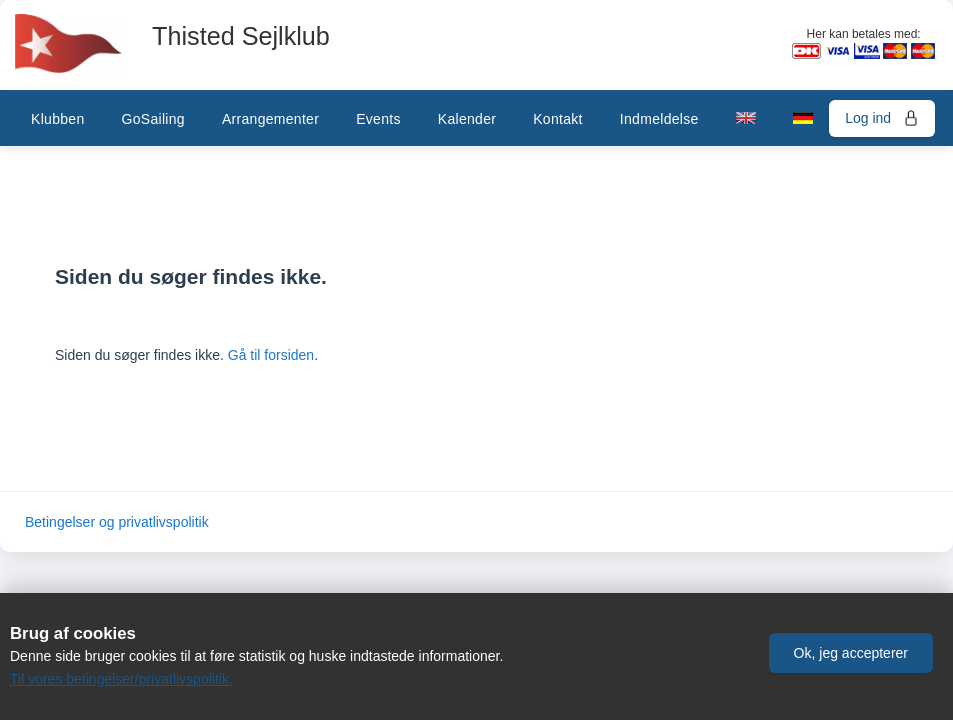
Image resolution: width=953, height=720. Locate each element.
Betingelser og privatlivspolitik (117, 522)
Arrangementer (270, 119)
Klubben (57, 119)
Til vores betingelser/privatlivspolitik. (121, 679)
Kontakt (558, 119)
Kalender (467, 119)
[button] (851, 653)
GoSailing (152, 119)
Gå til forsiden (271, 355)
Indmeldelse (659, 119)
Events (378, 119)
